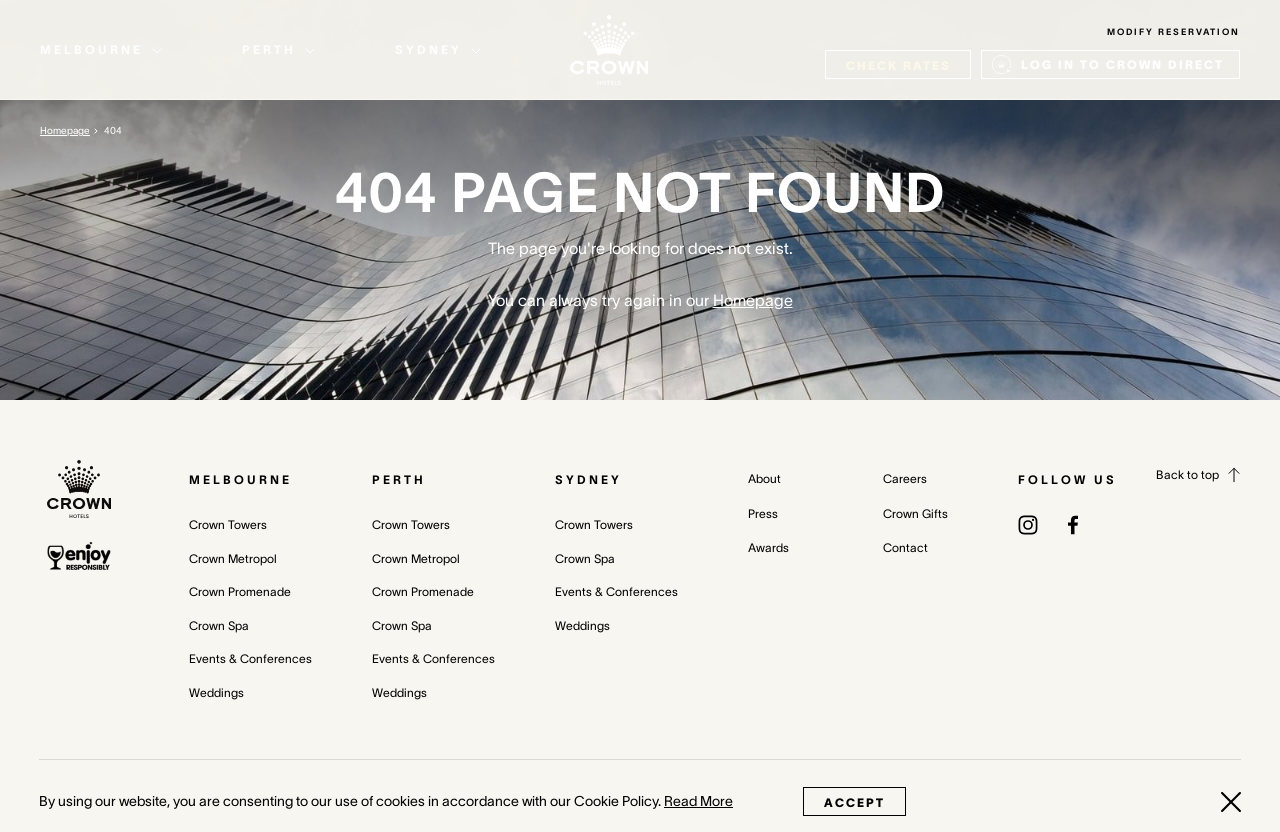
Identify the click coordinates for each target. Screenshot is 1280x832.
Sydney (588, 479)
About (764, 478)
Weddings (216, 692)
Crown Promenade (240, 591)
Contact (905, 547)
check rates (898, 65)
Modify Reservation (1173, 32)
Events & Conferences (250, 658)
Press (763, 513)
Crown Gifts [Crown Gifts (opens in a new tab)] (915, 513)
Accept (854, 802)
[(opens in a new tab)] (1028, 524)
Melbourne (240, 479)
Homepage (65, 130)
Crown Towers (228, 524)
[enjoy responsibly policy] (79, 556)
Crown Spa (219, 625)
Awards (768, 547)
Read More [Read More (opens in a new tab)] (698, 801)
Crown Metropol (233, 558)
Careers (905, 478)
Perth (399, 479)
